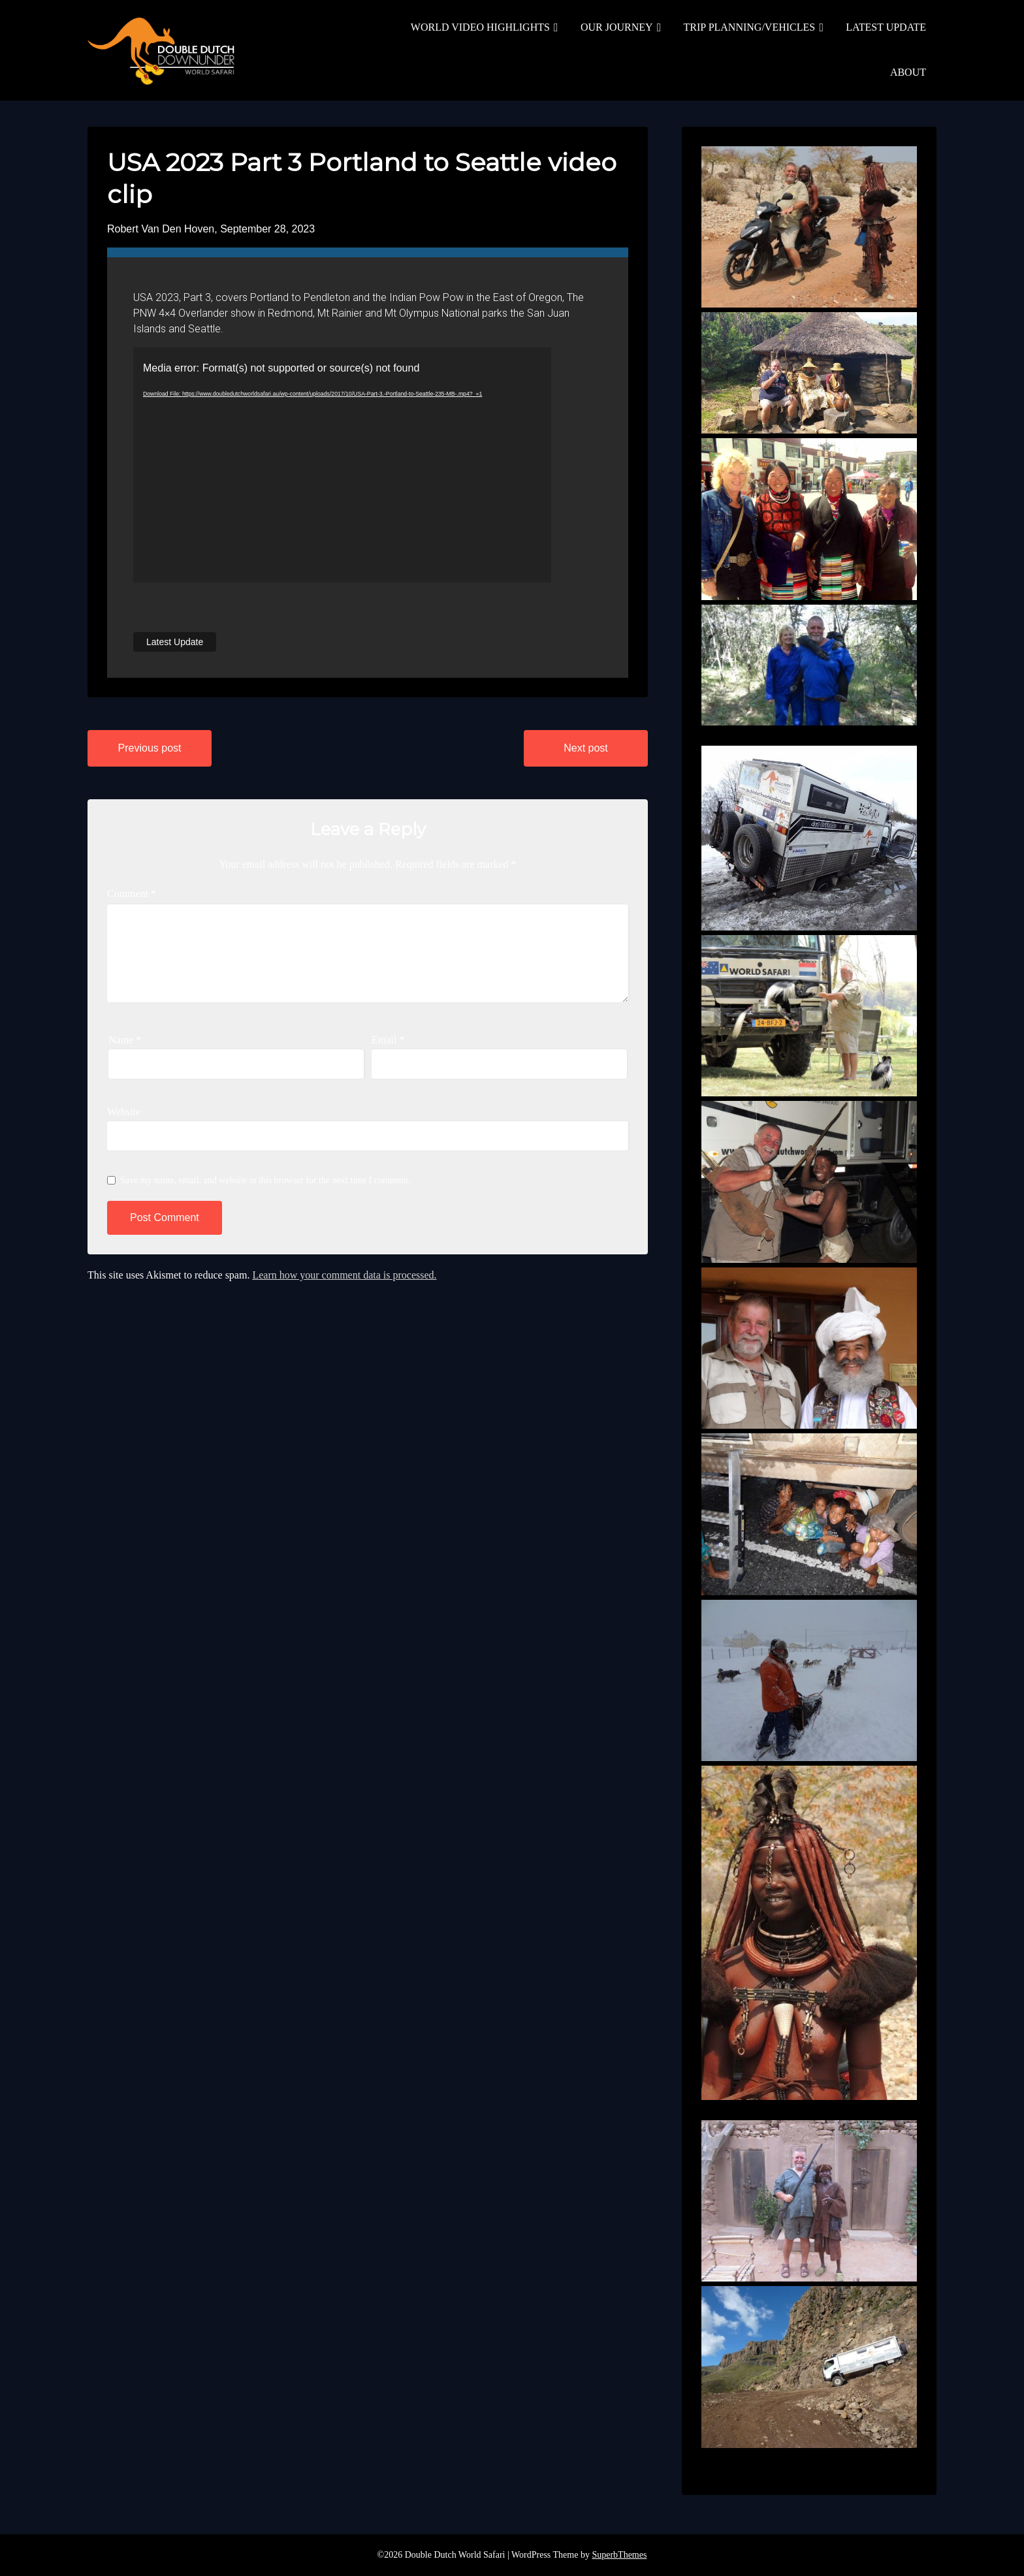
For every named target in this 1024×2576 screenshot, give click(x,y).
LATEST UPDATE (886, 27)
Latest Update (174, 642)
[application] (342, 464)
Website (123, 1111)
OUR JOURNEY (617, 27)
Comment (131, 893)
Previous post (150, 748)
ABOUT (908, 72)
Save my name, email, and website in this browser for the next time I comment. (265, 1180)
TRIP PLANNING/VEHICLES (750, 27)
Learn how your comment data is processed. (344, 1274)
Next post (586, 748)
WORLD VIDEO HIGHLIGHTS (480, 27)
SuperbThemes (619, 2555)
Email (388, 1039)
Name (124, 1039)
